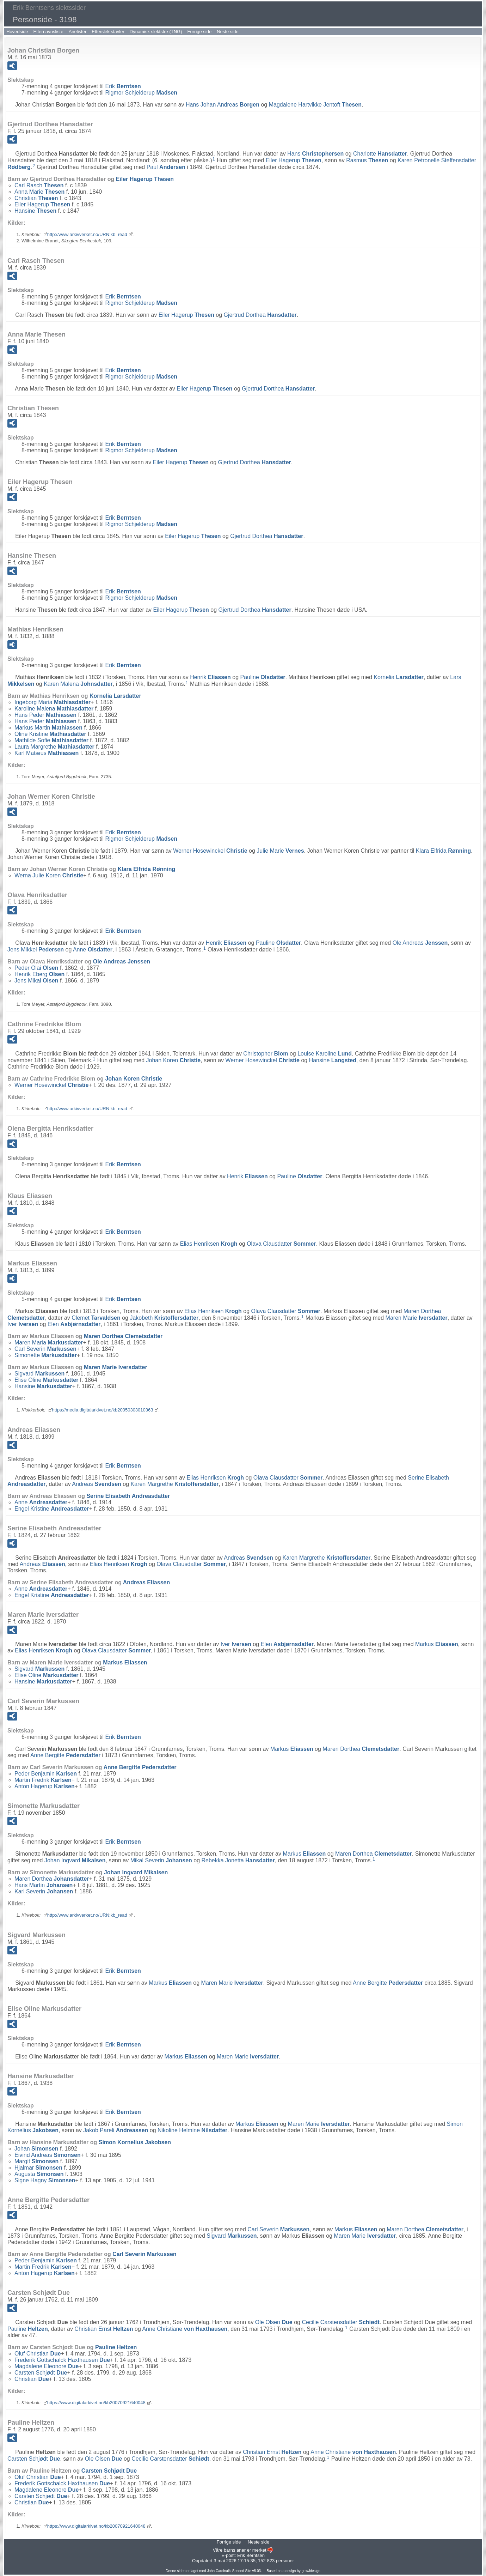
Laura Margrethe (54, 747)
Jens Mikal (36, 981)
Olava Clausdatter (281, 1244)
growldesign (310, 2571)
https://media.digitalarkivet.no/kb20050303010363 (102, 1410)
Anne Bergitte (65, 1755)
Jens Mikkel (35, 950)
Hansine (35, 211)
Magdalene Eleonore (46, 2366)
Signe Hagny (44, 2180)
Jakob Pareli (115, 2130)
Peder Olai (36, 968)
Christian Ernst (103, 2329)
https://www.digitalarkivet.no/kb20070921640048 (96, 2402)
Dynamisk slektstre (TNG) (156, 31)
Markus (436, 1644)
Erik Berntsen (251, 2555)
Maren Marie (417, 1318)
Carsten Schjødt (40, 2373)
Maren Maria (48, 1343)
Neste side (227, 31)
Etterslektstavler (108, 31)
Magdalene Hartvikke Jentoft (315, 105)
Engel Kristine (51, 1509)
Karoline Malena (53, 709)
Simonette (45, 1355)
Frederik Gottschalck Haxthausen (62, 2360)
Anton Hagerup (44, 1786)
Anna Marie (39, 192)
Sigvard (39, 1374)
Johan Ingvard (74, 1860)
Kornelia (398, 677)
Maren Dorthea (123, 1336)
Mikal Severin (161, 1860)
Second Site (241, 2571)
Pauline (262, 677)
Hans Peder (45, 715)
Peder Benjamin (45, 1774)
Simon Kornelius (135, 2142)
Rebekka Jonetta (238, 1860)
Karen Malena (78, 684)
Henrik (210, 677)
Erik (123, 86)
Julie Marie (280, 851)
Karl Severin (43, 1891)
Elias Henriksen (209, 1244)
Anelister (78, 31)
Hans (315, 154)
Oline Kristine (50, 734)
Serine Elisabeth (128, 1496)
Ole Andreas (420, 943)
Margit (36, 2161)
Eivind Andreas (47, 2155)
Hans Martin (43, 1885)
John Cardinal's (219, 2571)
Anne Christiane (184, 2329)
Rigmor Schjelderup (141, 93)
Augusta (39, 2174)
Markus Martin (48, 728)
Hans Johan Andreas (222, 105)
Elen (74, 1324)
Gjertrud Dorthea (260, 315)
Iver (22, 1324)
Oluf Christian (37, 2354)
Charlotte (380, 154)
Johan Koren (173, 1060)
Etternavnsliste (48, 31)
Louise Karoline (324, 1054)
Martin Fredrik (43, 1780)
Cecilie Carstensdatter (341, 2322)
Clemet (96, 1318)
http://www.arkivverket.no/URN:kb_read (87, 234)
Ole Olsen (274, 2322)
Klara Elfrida (443, 851)
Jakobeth (164, 1318)
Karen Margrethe (175, 1484)
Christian (36, 198)
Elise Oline (46, 1380)
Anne (92, 950)
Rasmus (367, 160)
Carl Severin (45, 1349)
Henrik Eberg (39, 974)
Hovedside (17, 31)
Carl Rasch (39, 185)
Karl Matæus (46, 753)
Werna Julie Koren (48, 875)
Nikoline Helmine (192, 2130)
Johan (36, 2149)
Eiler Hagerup (293, 160)
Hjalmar (38, 2168)
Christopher (265, 1054)
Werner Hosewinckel (210, 851)
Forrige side (199, 31)
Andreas (96, 1484)
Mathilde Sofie (51, 740)
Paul (166, 167)
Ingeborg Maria (52, 702)
